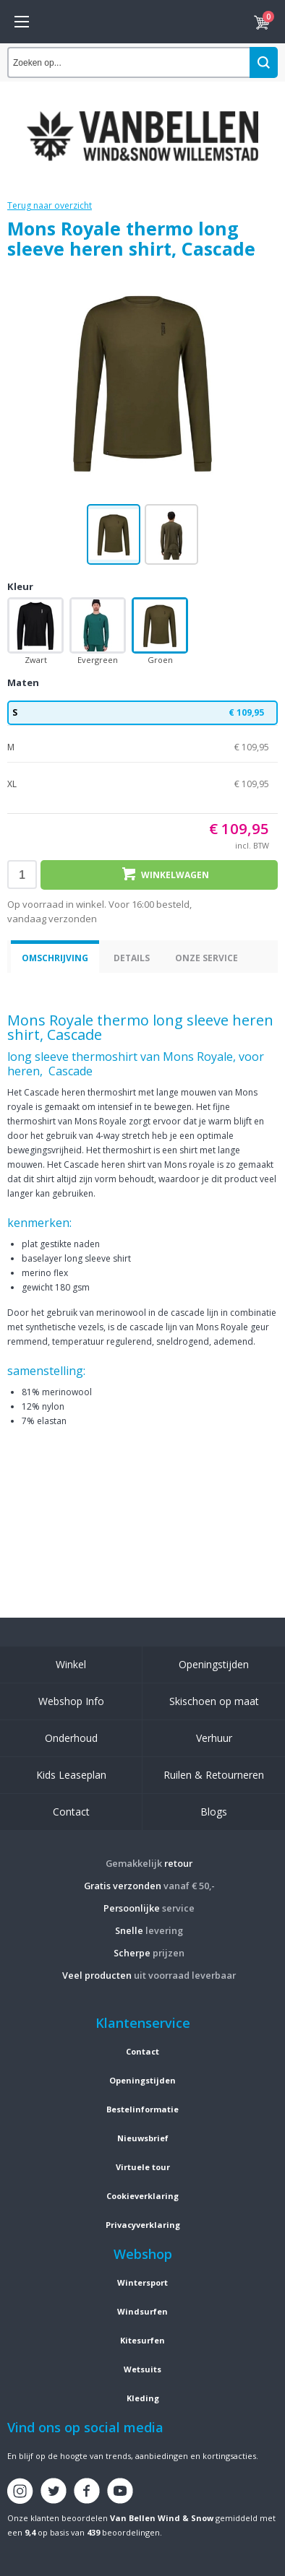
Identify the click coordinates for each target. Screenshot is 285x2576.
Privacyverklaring (143, 2224)
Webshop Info (71, 1701)
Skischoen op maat (214, 1701)
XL (142, 784)
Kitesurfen (142, 2340)
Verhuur (214, 1738)
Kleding (143, 2398)
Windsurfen (142, 2311)
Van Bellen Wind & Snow (161, 2517)
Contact (71, 1811)
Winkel (71, 1664)
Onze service (206, 958)
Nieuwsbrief (143, 2138)
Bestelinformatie (142, 2109)
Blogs (213, 1811)
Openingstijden (214, 1664)
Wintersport (142, 2282)
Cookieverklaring (142, 2195)
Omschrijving (55, 958)
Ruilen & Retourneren (213, 1775)
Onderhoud (71, 1738)
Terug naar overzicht (49, 205)
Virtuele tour (143, 2166)
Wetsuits (142, 2369)
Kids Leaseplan (71, 1775)
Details (132, 958)
